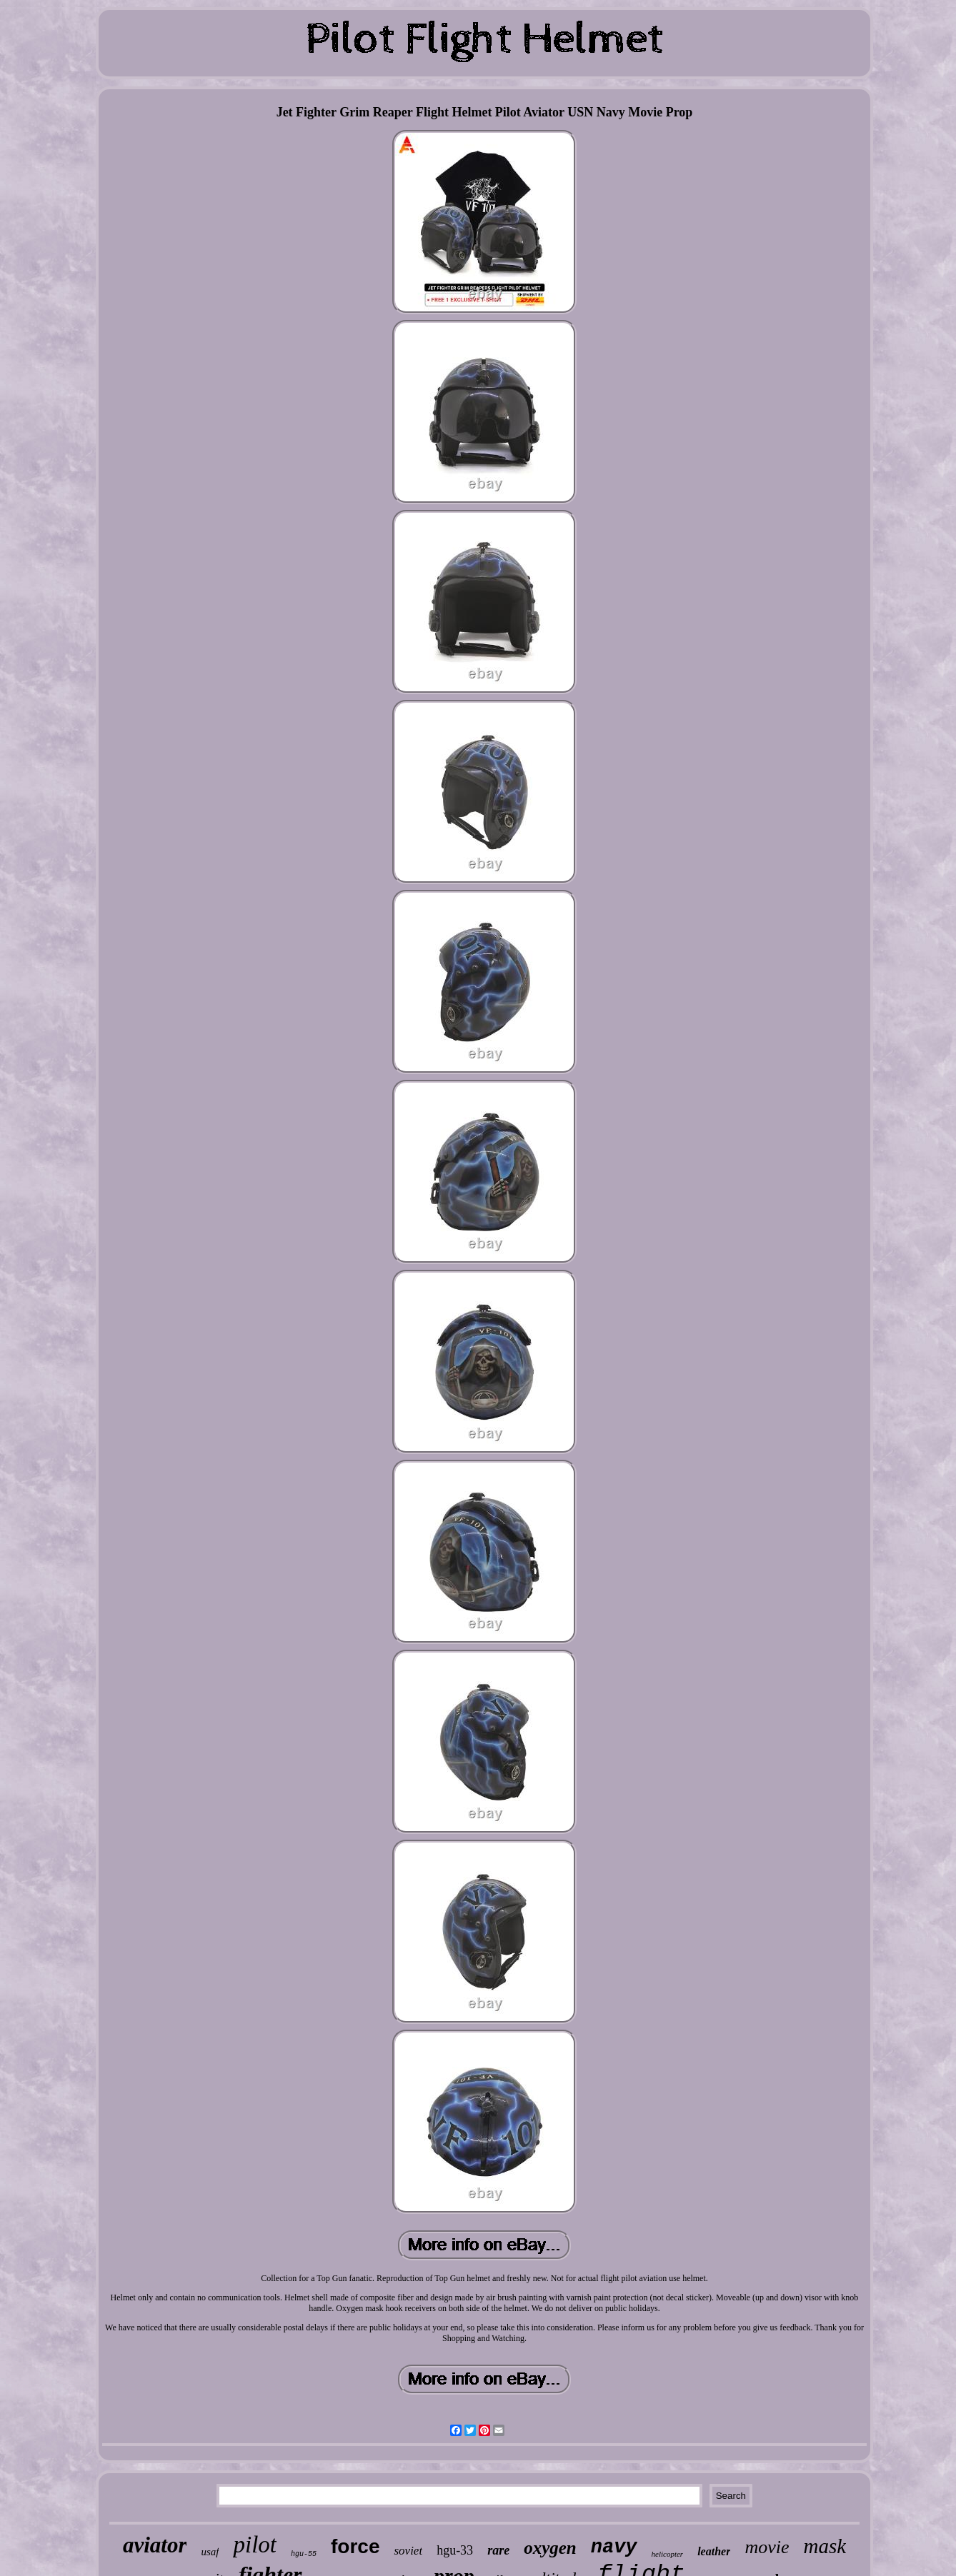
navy (614, 2547)
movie (767, 2547)
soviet (408, 2550)
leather (713, 2551)
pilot (255, 2544)
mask (824, 2546)
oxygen (550, 2547)
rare (498, 2550)
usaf (210, 2551)
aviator (155, 2544)
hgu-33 (455, 2550)
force (355, 2546)
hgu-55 (304, 2554)
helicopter (668, 2554)
